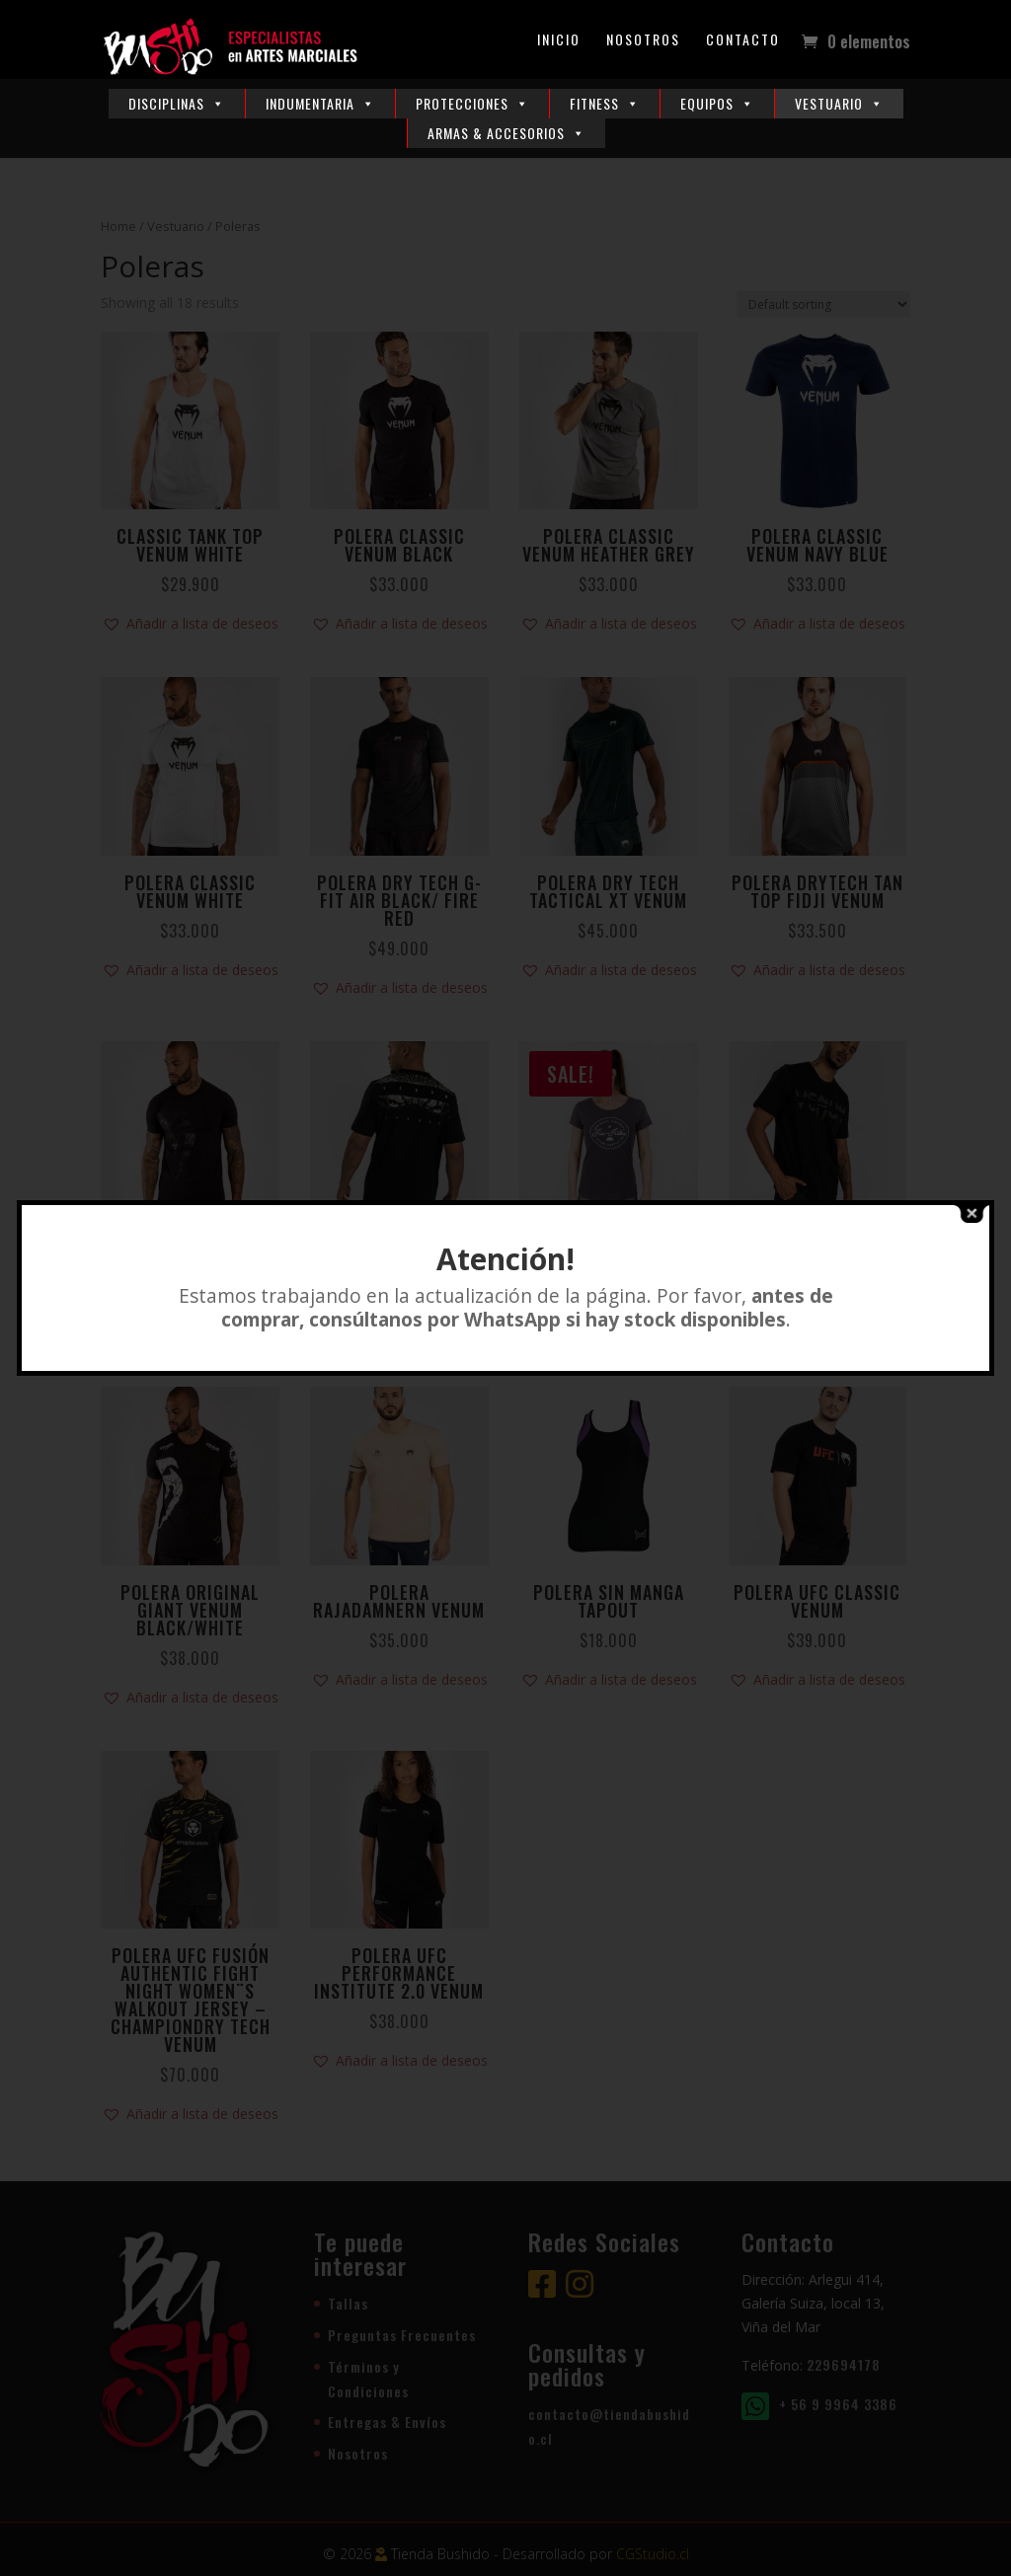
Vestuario (839, 103)
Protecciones (472, 103)
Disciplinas (176, 103)
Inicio (559, 41)
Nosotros (643, 41)
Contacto (743, 41)
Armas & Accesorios (506, 132)
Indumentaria (320, 103)
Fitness (605, 103)
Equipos (717, 103)
